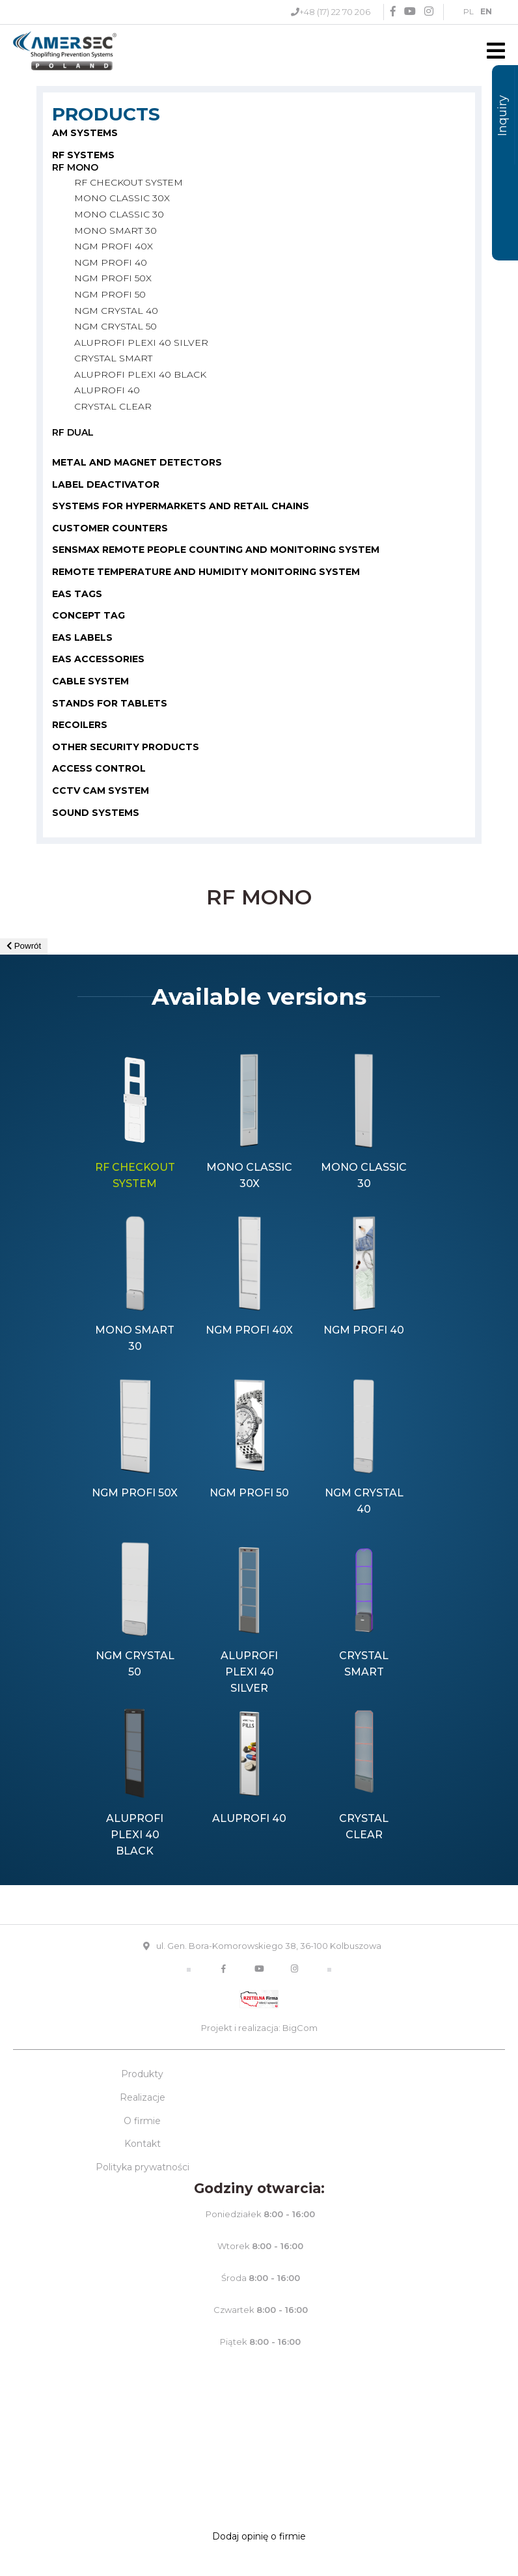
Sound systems (95, 813)
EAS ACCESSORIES (98, 659)
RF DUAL (73, 432)
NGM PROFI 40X (113, 246)
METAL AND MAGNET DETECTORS (137, 462)
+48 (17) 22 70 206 (334, 12)
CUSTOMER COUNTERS (110, 528)
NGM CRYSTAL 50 (115, 326)
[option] (134, 1123)
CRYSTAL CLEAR (113, 406)
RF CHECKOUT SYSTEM (128, 182)
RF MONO (75, 167)
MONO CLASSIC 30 (119, 214)
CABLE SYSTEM (90, 681)
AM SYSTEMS (85, 133)
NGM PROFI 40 (110, 262)
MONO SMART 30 (115, 230)
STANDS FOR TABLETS (109, 703)
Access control (99, 768)
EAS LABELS (82, 637)
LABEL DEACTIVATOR (105, 484)
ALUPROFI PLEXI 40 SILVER (141, 342)
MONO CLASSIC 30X (122, 198)
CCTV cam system (100, 790)
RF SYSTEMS (83, 155)
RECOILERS (79, 725)
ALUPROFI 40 (107, 390)
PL (468, 11)
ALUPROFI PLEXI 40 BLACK (140, 374)
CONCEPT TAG (88, 615)
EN (486, 11)
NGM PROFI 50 (110, 294)
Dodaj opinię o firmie (259, 2536)
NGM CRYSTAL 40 (116, 310)
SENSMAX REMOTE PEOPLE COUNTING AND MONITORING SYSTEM (215, 549)
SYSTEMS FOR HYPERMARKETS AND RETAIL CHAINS (180, 506)
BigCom (300, 2028)
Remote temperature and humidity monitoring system (206, 572)
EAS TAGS (77, 594)
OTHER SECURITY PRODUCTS (125, 747)
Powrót (24, 946)
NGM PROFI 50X (113, 278)
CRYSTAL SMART (113, 358)
